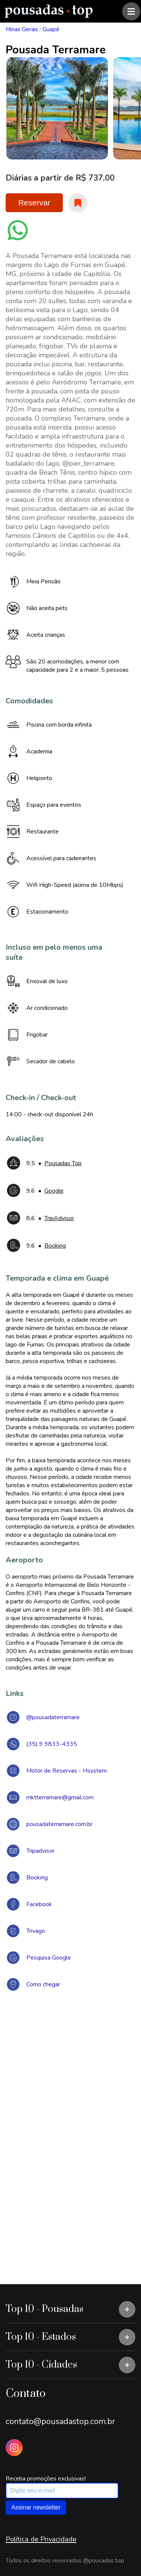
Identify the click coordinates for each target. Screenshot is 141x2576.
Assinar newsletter (36, 2507)
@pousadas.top (103, 2560)
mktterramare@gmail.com (60, 1797)
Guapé (50, 29)
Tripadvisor (40, 1851)
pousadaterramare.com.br (59, 1824)
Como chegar (43, 1984)
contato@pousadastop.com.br (60, 2421)
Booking (37, 1877)
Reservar (34, 202)
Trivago (35, 1931)
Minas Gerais (22, 29)
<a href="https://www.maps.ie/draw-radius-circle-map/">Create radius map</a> (70, 2107)
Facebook (39, 1904)
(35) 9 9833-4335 (51, 1744)
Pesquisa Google (48, 1958)
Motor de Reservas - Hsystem (66, 1771)
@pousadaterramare (53, 1717)
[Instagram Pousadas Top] (14, 2447)
